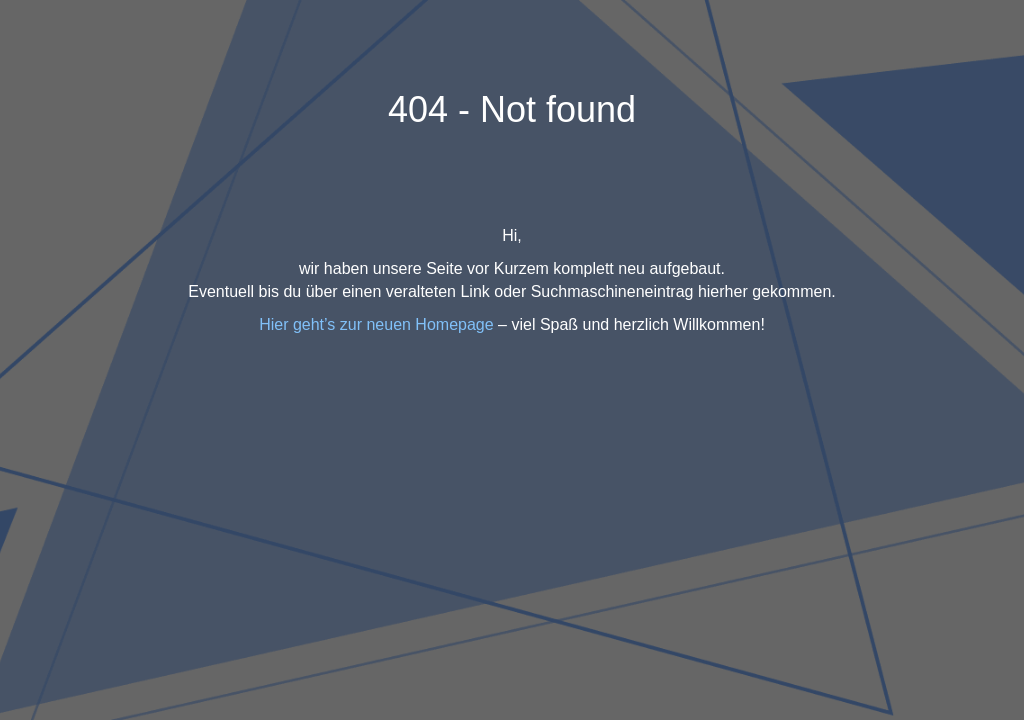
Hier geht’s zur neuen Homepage (376, 324)
